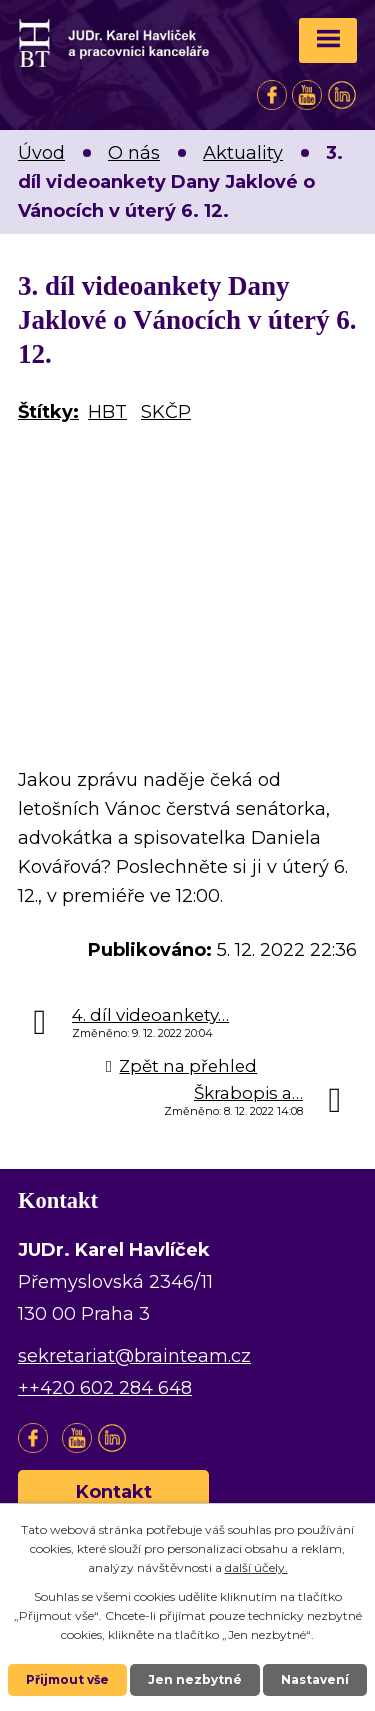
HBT (107, 412)
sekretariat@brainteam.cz (134, 1356)
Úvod (41, 153)
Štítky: (48, 412)
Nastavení (315, 1679)
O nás (134, 153)
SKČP (166, 412)
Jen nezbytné (195, 1679)
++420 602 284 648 (105, 1388)
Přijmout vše (67, 1679)
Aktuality (243, 153)
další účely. (256, 1567)
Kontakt (114, 1492)
